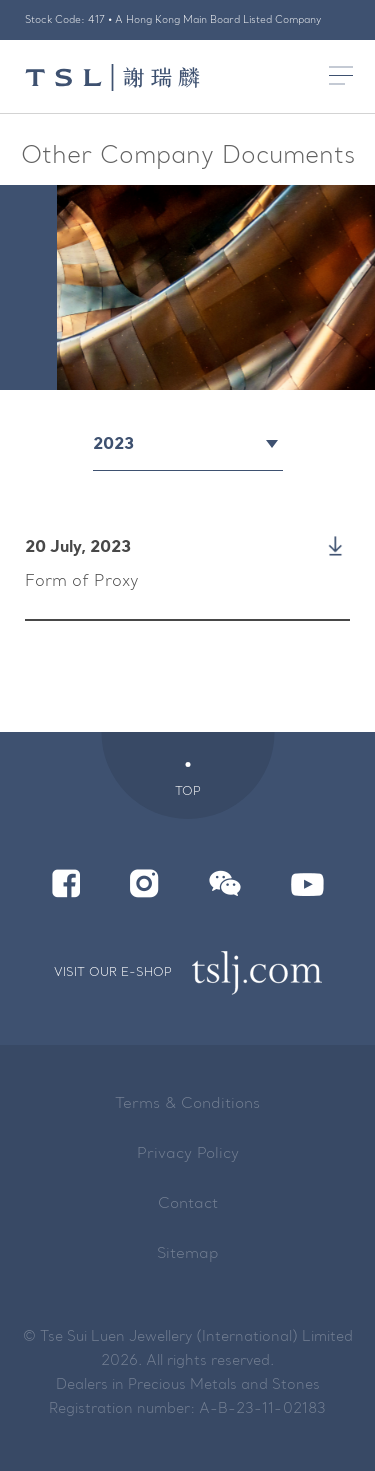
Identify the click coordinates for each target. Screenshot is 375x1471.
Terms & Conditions (187, 1104)
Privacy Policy (188, 1154)
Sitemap (188, 1254)
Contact (188, 1204)
